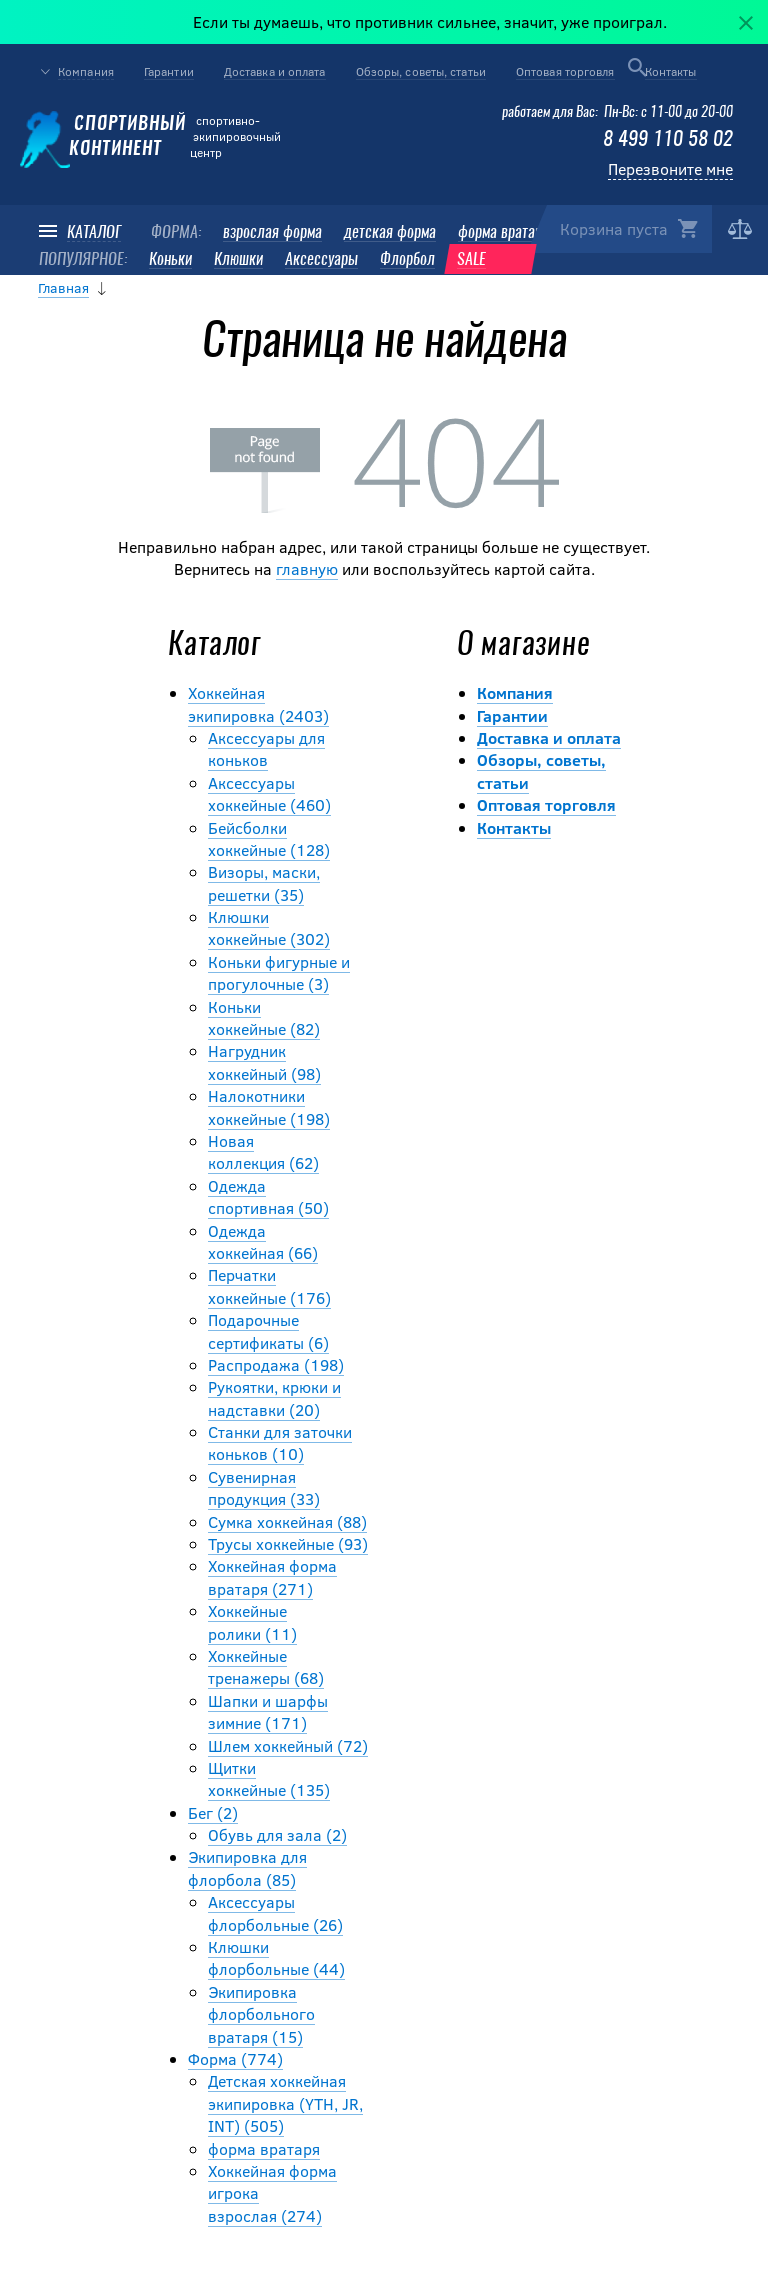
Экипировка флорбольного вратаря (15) (261, 2014)
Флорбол (407, 260)
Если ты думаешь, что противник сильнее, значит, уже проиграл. (438, 21)
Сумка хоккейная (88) (287, 1521)
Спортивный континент (103, 138)
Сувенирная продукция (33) (264, 1487)
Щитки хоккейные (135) (269, 1778)
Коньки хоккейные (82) (264, 1017)
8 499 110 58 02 (668, 140)
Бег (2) (213, 1812)
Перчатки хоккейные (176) (269, 1285)
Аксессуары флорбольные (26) (275, 1912)
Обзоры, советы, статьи (421, 71)
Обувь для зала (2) (277, 1834)
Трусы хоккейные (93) (288, 1543)
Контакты (671, 71)
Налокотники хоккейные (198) (269, 1106)
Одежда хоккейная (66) (263, 1241)
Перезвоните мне (670, 168)
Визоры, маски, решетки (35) (264, 882)
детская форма (390, 233)
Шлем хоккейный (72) (288, 1745)
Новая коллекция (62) (263, 1151)
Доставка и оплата (275, 71)
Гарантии (169, 71)
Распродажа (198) (276, 1364)
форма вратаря (503, 233)
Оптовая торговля (565, 71)
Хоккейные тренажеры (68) (266, 1666)
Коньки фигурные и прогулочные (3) (279, 972)
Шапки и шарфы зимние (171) (268, 1711)
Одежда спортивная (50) (268, 1196)
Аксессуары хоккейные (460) (269, 793)
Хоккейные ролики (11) (252, 1621)
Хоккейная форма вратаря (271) (272, 1576)
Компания (86, 71)
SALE (471, 260)
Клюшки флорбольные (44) (276, 1957)
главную (307, 568)
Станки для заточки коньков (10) (280, 1442)
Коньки (170, 260)
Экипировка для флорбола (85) (247, 1867)
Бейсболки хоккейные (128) (269, 838)
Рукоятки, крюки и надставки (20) (274, 1397)
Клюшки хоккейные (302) (269, 927)
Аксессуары (321, 260)
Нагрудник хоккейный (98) (264, 1061)
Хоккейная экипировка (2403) (258, 703)
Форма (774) (235, 2058)
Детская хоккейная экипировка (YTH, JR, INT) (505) (285, 2103)
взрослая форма (272, 233)
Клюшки (238, 260)
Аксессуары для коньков (266, 748)
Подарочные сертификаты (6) (268, 1330)
